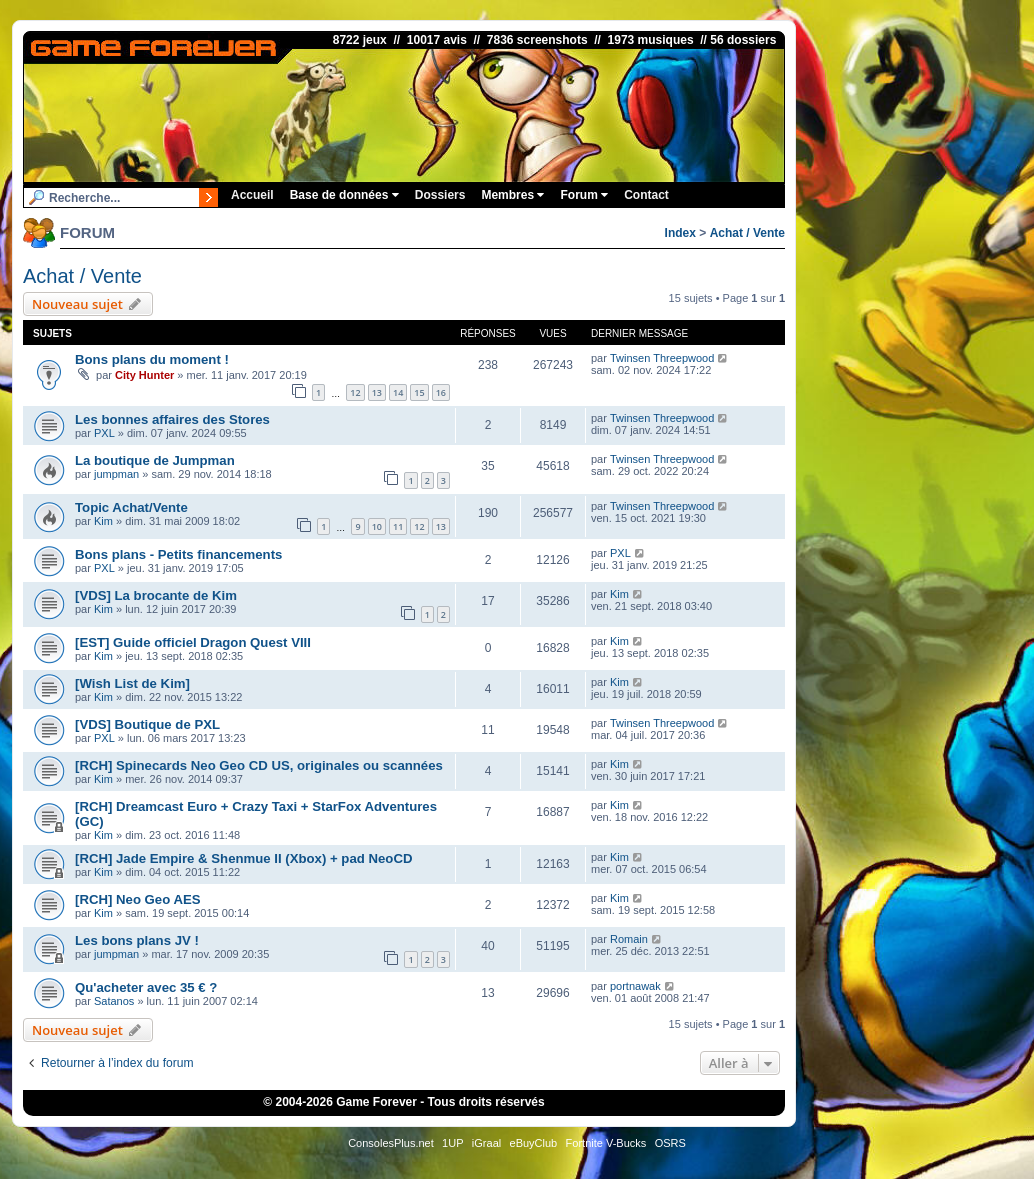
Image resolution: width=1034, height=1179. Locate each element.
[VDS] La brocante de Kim (156, 595)
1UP (452, 1143)
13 (377, 392)
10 (377, 526)
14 (398, 392)
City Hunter (144, 375)
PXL (104, 433)
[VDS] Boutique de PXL (147, 724)
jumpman (116, 474)
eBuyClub (534, 1143)
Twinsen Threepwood (662, 358)
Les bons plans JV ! (137, 940)
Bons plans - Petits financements (178, 554)
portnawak (635, 986)
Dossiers (440, 195)
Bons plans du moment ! (152, 359)
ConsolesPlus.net (391, 1143)
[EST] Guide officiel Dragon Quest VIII (193, 642)
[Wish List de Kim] (132, 683)
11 (398, 526)
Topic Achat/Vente (131, 507)
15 (419, 392)
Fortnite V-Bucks (606, 1143)
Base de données (344, 195)
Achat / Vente (747, 233)
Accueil (252, 195)
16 (441, 392)
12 (355, 392)
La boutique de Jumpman (155, 460)
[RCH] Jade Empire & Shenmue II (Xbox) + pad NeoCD (243, 858)
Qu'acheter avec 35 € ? (146, 987)
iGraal (486, 1143)
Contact (646, 195)
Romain (629, 939)
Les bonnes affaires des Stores (172, 419)
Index (680, 233)
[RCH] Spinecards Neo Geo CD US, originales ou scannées (259, 765)
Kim (103, 521)
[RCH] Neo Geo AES (138, 899)
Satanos (114, 1001)
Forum (584, 195)
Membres (512, 195)
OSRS (670, 1143)
